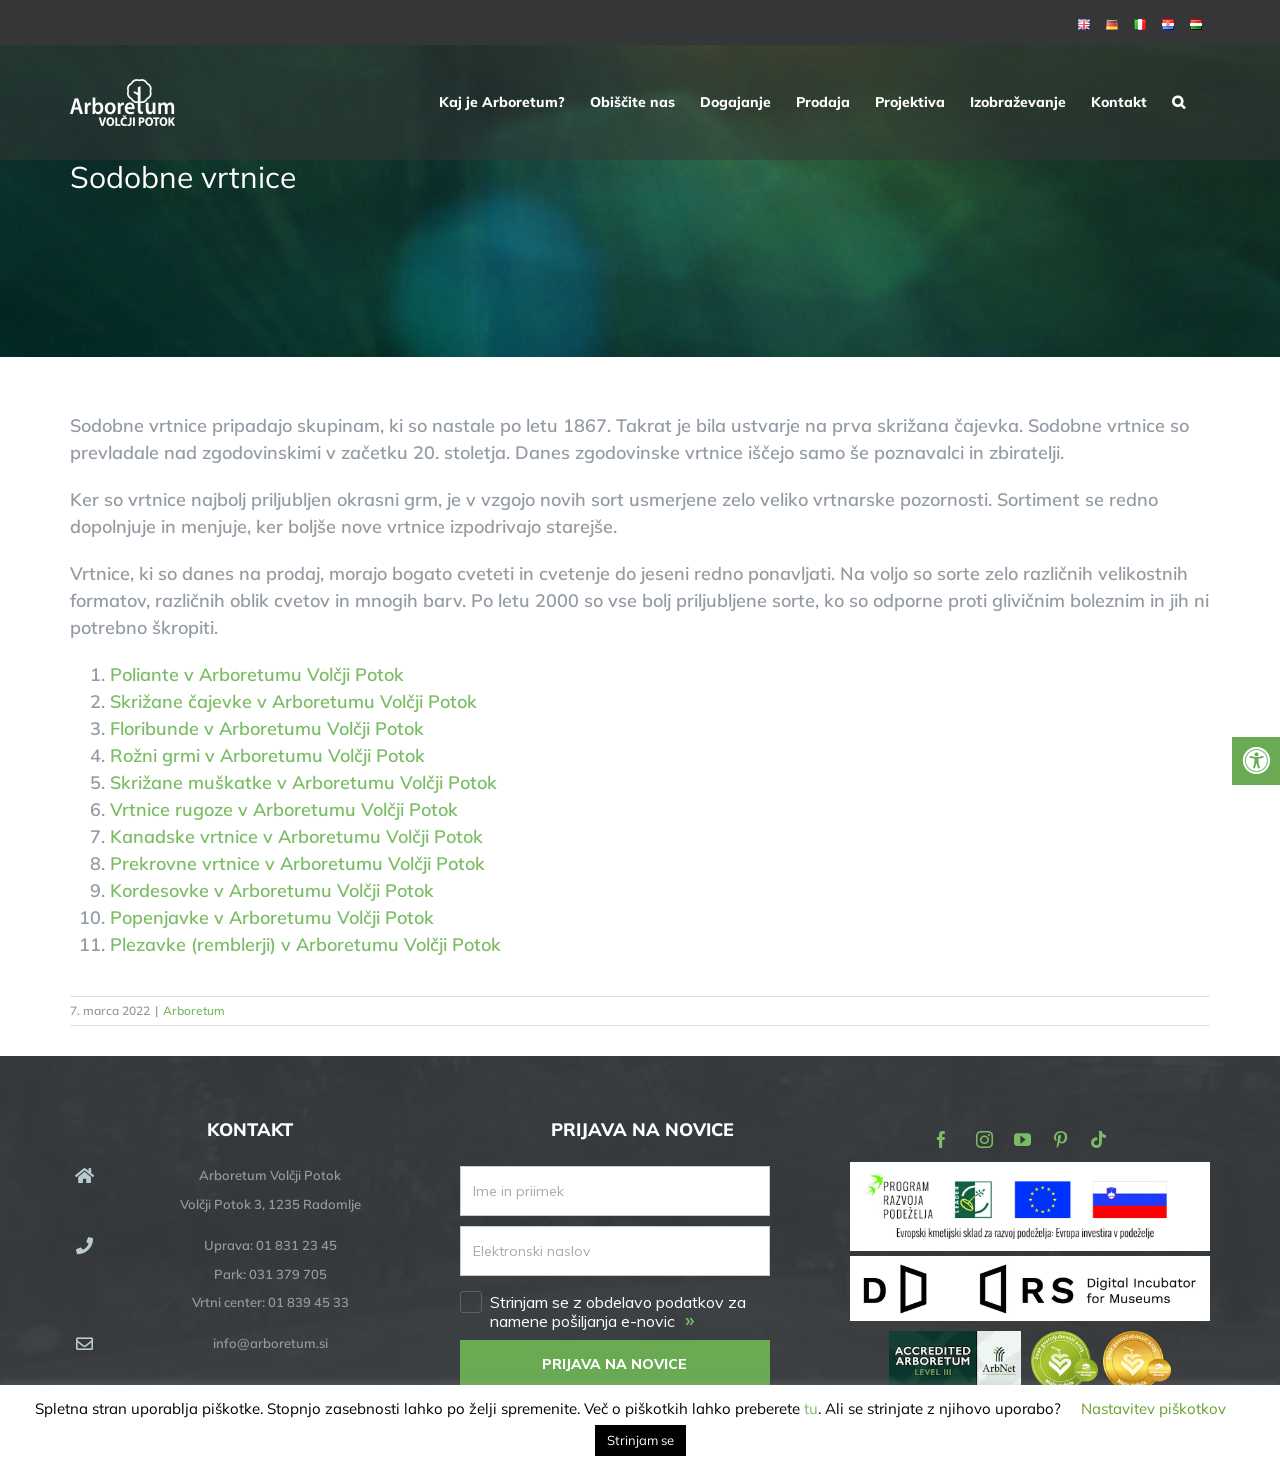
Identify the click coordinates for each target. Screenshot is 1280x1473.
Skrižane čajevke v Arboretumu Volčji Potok (293, 701)
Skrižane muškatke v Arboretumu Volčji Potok (303, 782)
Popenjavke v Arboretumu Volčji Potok (272, 917)
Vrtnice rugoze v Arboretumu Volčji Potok (284, 809)
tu (811, 1408)
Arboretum (194, 1010)
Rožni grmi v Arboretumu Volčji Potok (267, 755)
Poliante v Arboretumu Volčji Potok (257, 674)
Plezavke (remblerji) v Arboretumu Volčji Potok (305, 944)
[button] (1178, 102)
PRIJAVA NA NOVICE (614, 1364)
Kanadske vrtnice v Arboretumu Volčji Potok (296, 836)
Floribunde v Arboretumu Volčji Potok (267, 728)
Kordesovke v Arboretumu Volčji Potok (272, 890)
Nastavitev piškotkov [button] (1153, 1408)
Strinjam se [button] (640, 1440)
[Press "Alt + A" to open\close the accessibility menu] (1256, 761)
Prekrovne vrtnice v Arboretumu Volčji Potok (297, 863)
